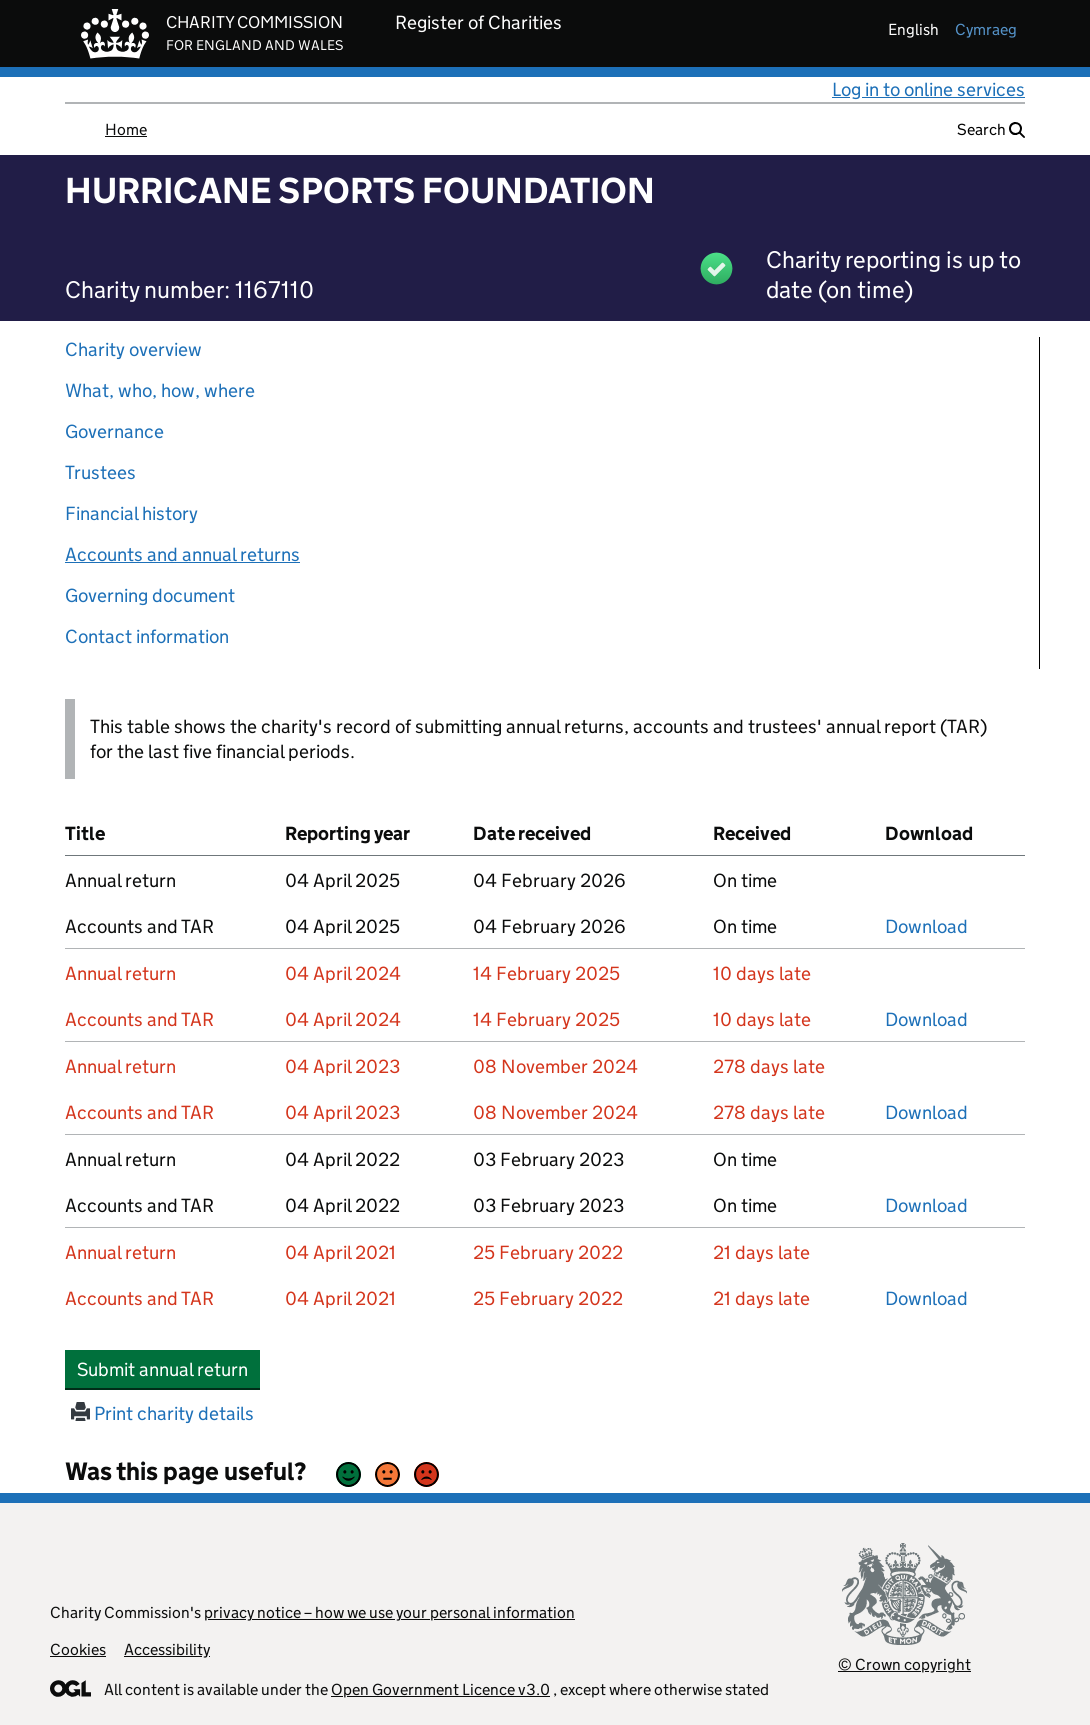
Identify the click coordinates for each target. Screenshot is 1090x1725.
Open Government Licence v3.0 (440, 1689)
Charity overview (133, 349)
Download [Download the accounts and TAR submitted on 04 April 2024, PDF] (926, 1019)
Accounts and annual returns (182, 554)
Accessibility (167, 1649)
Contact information (147, 636)
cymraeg (986, 29)
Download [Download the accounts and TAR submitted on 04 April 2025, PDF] (926, 926)
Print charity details (162, 1413)
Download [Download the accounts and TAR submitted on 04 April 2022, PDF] (926, 1205)
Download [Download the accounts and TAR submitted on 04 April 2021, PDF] (926, 1298)
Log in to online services (928, 89)
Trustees (100, 472)
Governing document (150, 595)
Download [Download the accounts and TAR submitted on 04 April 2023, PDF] (926, 1112)
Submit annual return (168, 1369)
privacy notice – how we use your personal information (389, 1612)
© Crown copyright (904, 1664)
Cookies (78, 1649)
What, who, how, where (160, 390)
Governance (114, 431)
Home (126, 129)
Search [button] (991, 129)
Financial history (131, 513)
